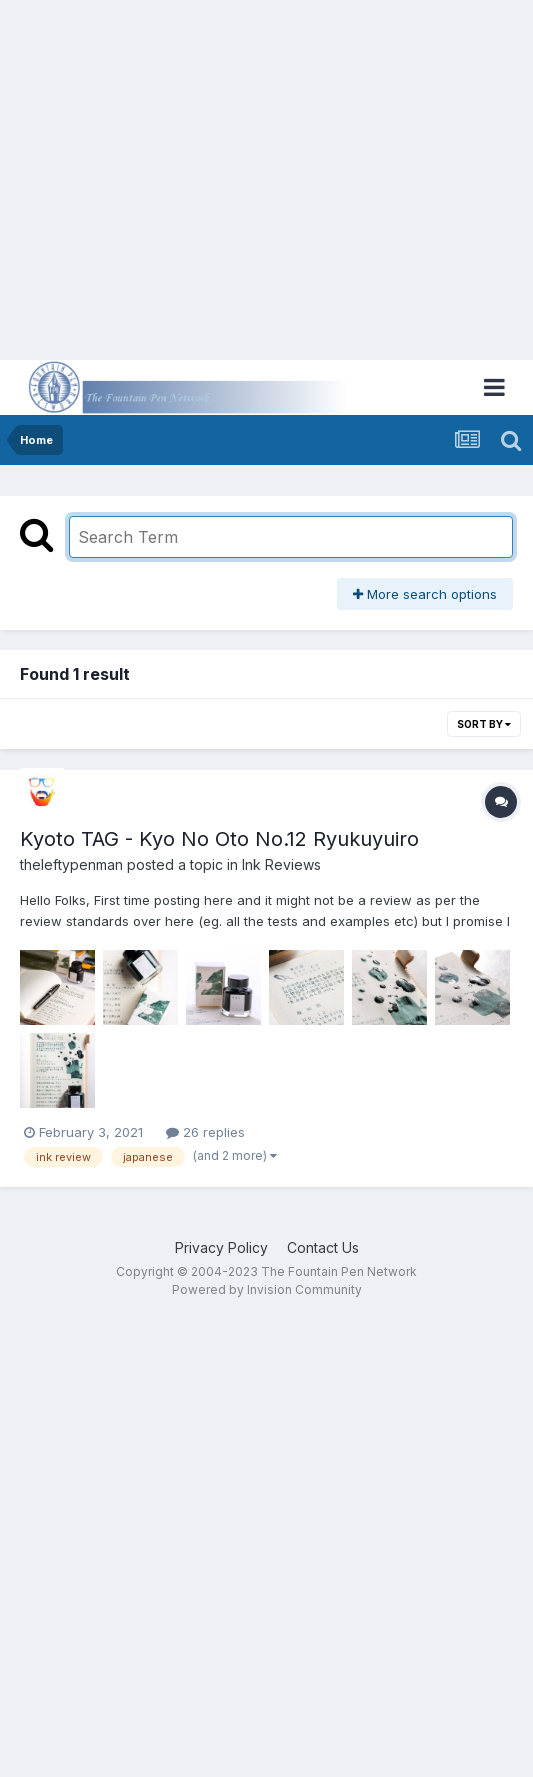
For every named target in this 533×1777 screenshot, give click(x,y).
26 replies (205, 1132)
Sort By (484, 724)
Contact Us (323, 1247)
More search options (425, 594)
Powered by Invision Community (267, 1289)
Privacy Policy (221, 1247)
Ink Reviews (281, 864)
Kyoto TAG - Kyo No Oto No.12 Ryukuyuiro (219, 839)
